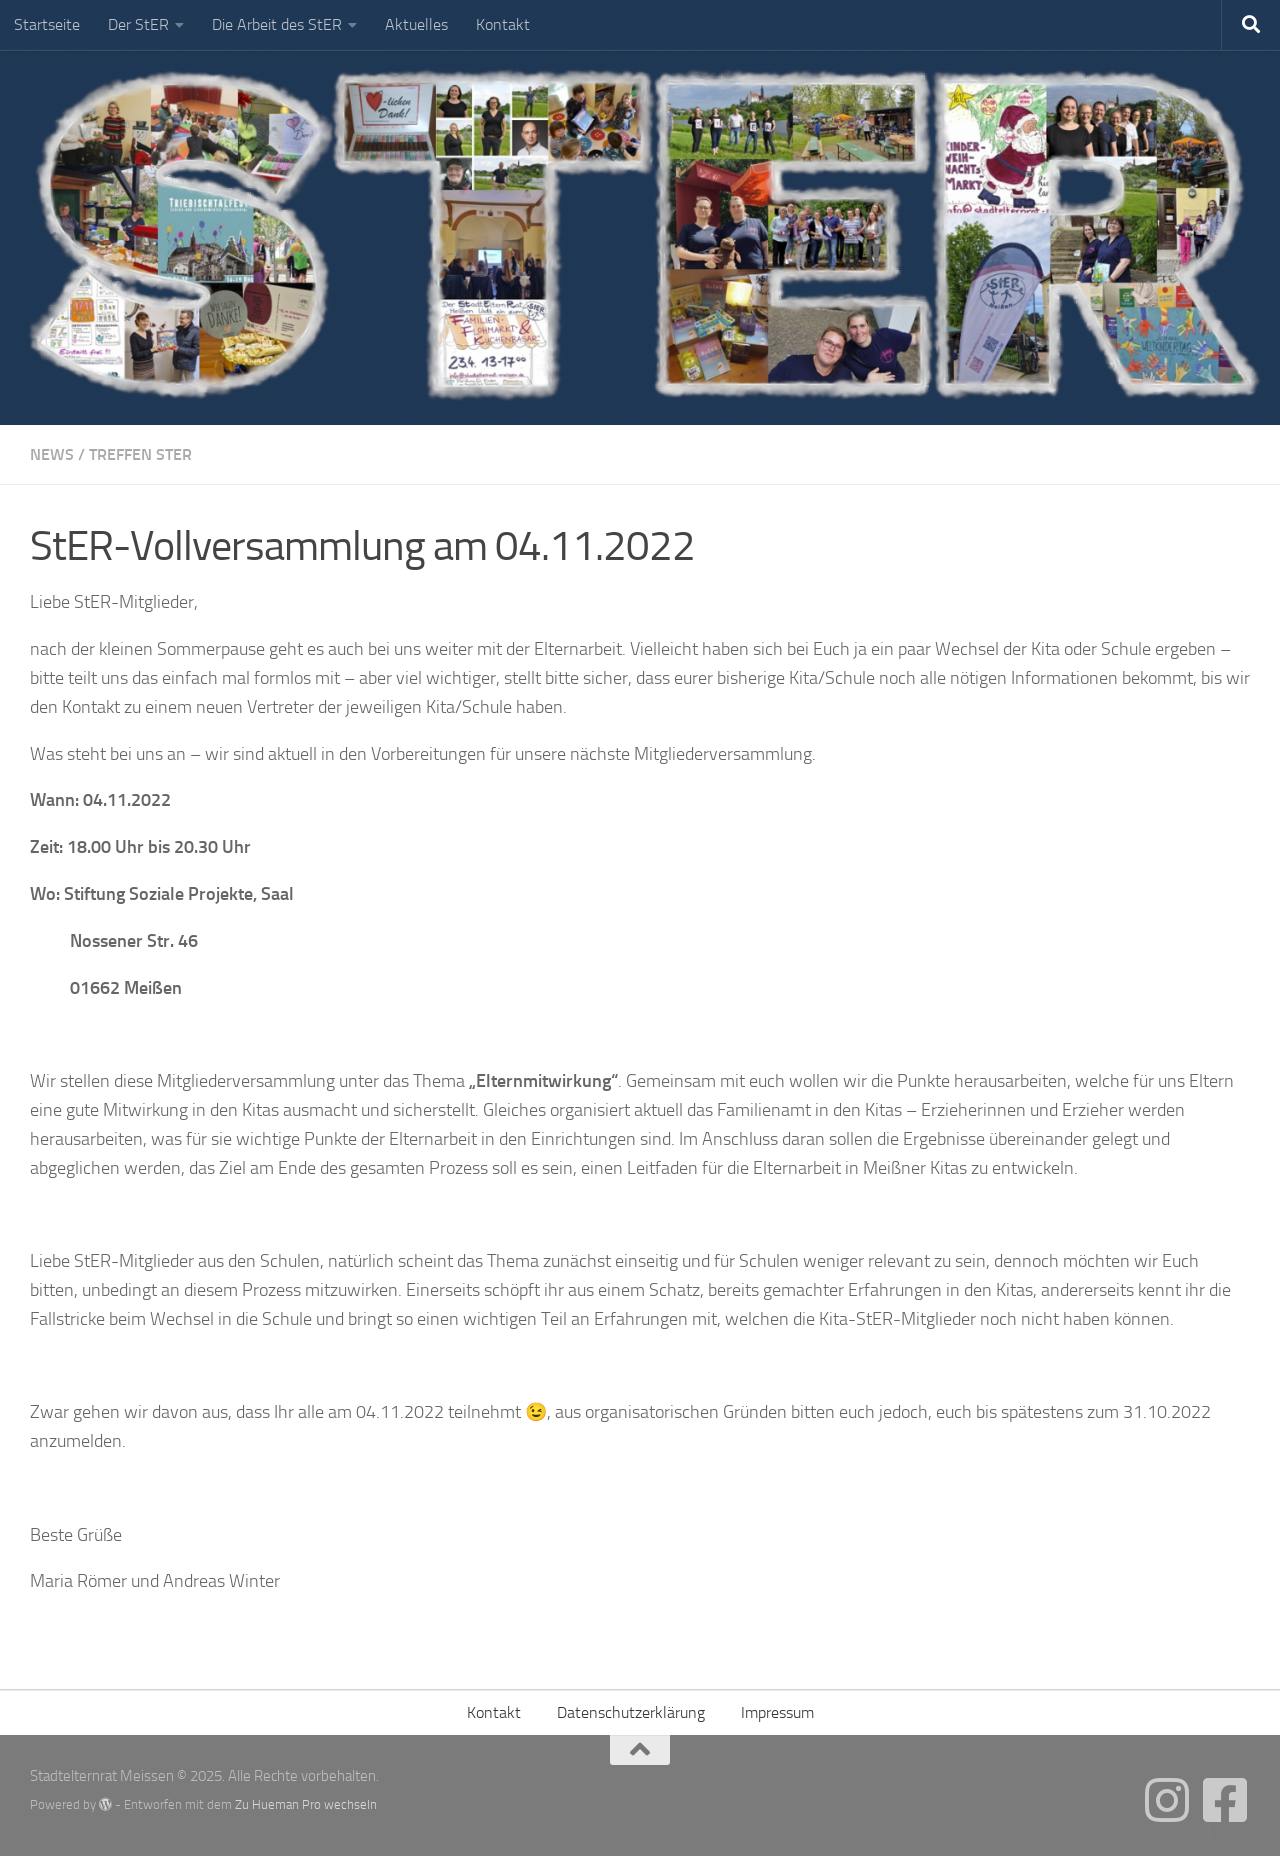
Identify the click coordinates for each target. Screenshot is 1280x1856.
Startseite (47, 24)
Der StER (138, 24)
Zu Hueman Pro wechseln (306, 1804)
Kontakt (503, 24)
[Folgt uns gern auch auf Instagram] (1167, 1800)
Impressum (777, 1712)
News (52, 454)
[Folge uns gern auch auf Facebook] (1225, 1800)
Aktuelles (416, 24)
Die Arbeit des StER (277, 24)
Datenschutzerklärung (631, 1712)
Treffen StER (140, 454)
